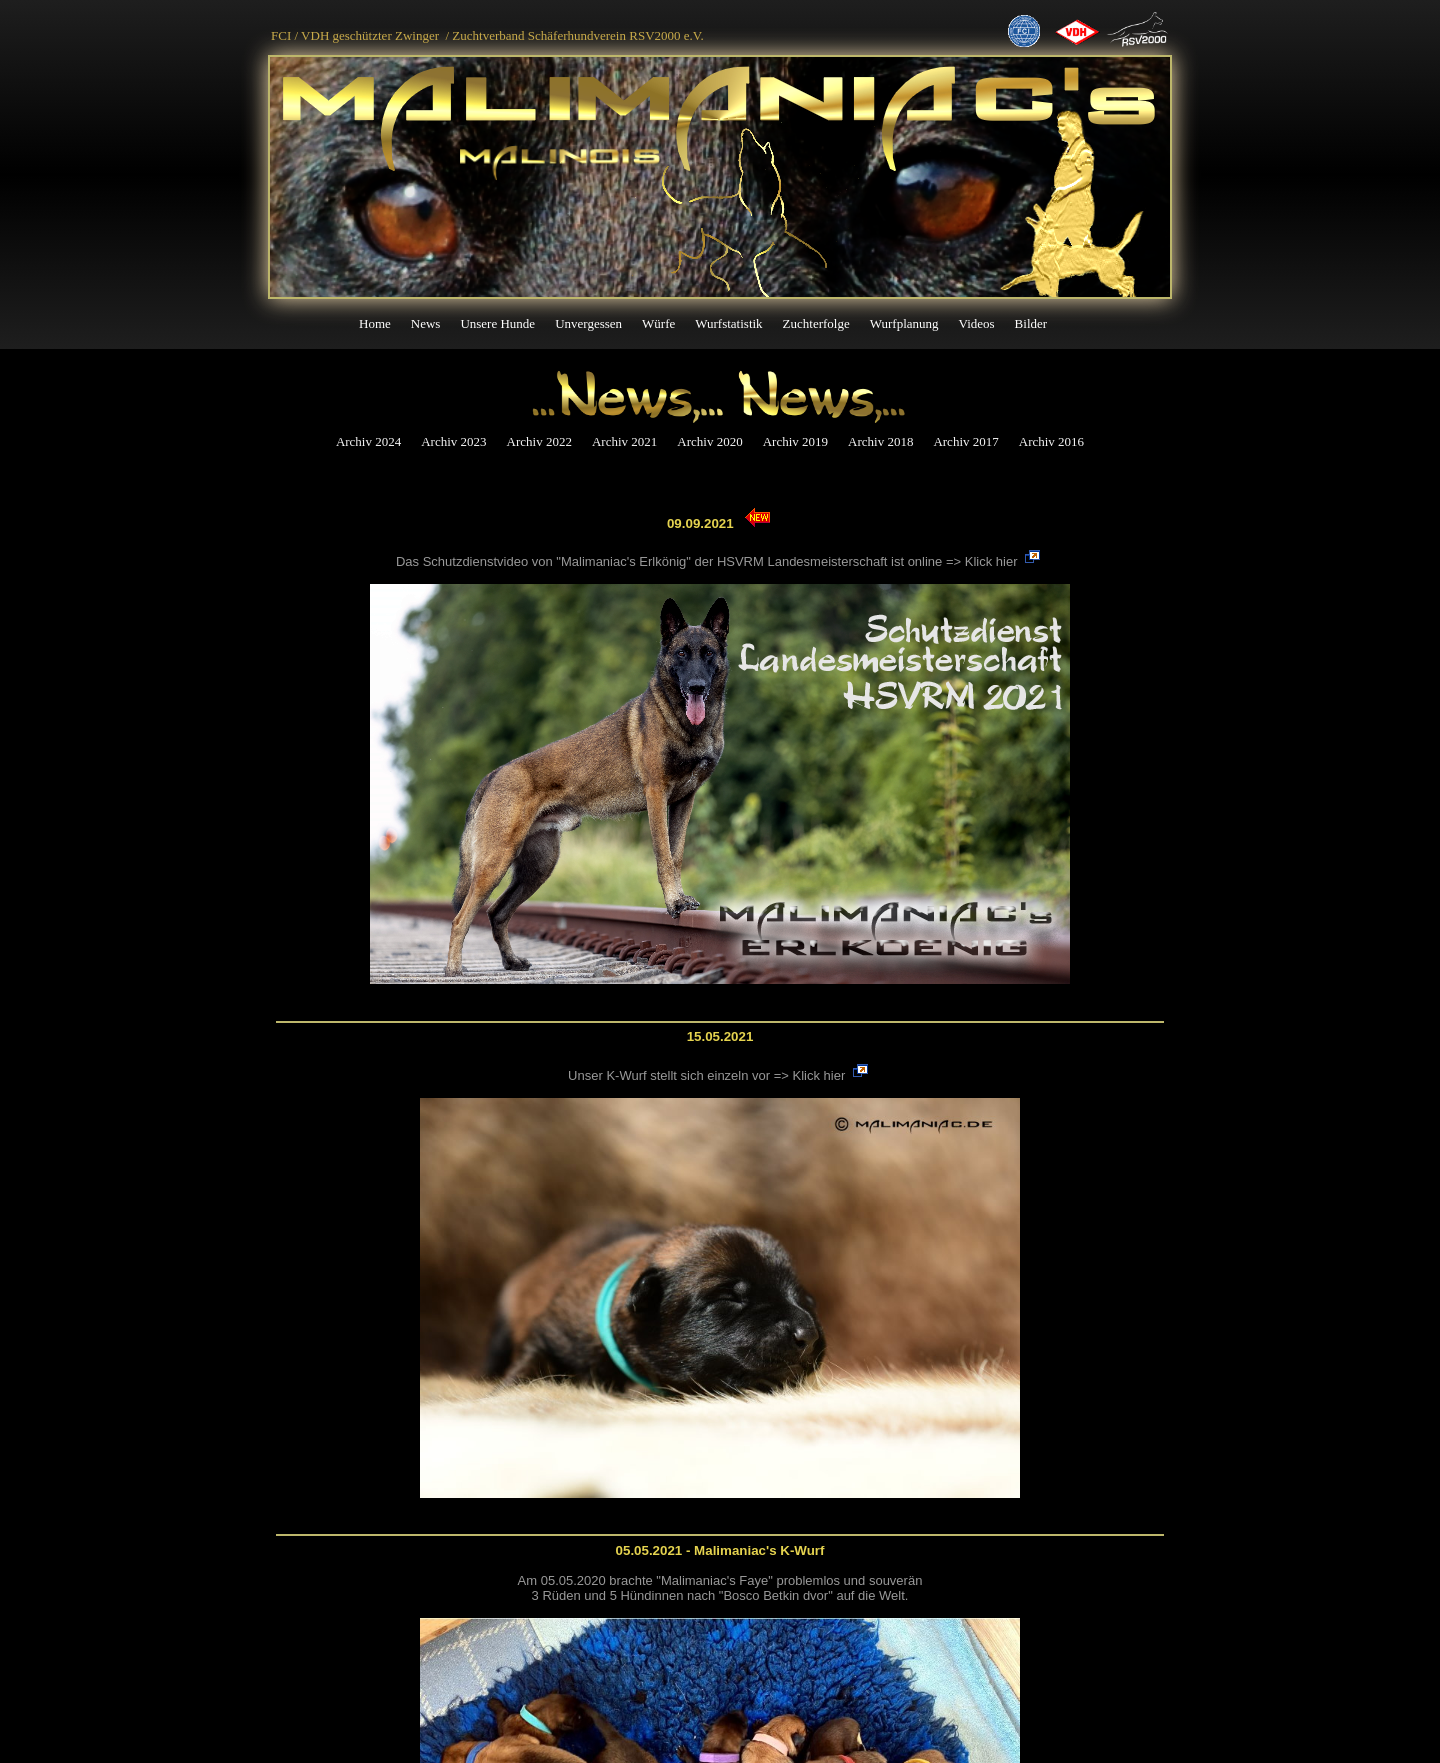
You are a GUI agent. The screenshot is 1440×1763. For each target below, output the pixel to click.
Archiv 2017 (965, 441)
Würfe (658, 323)
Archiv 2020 (709, 441)
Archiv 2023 (453, 441)
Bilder (1031, 323)
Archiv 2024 (368, 441)
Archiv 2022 (539, 441)
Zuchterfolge (816, 323)
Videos (977, 323)
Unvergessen (588, 323)
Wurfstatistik (728, 323)
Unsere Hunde (497, 323)
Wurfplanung (904, 323)
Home (375, 323)
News (426, 323)
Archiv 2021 (624, 441)
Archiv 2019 (795, 441)
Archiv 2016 (1051, 441)
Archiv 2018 (880, 441)
